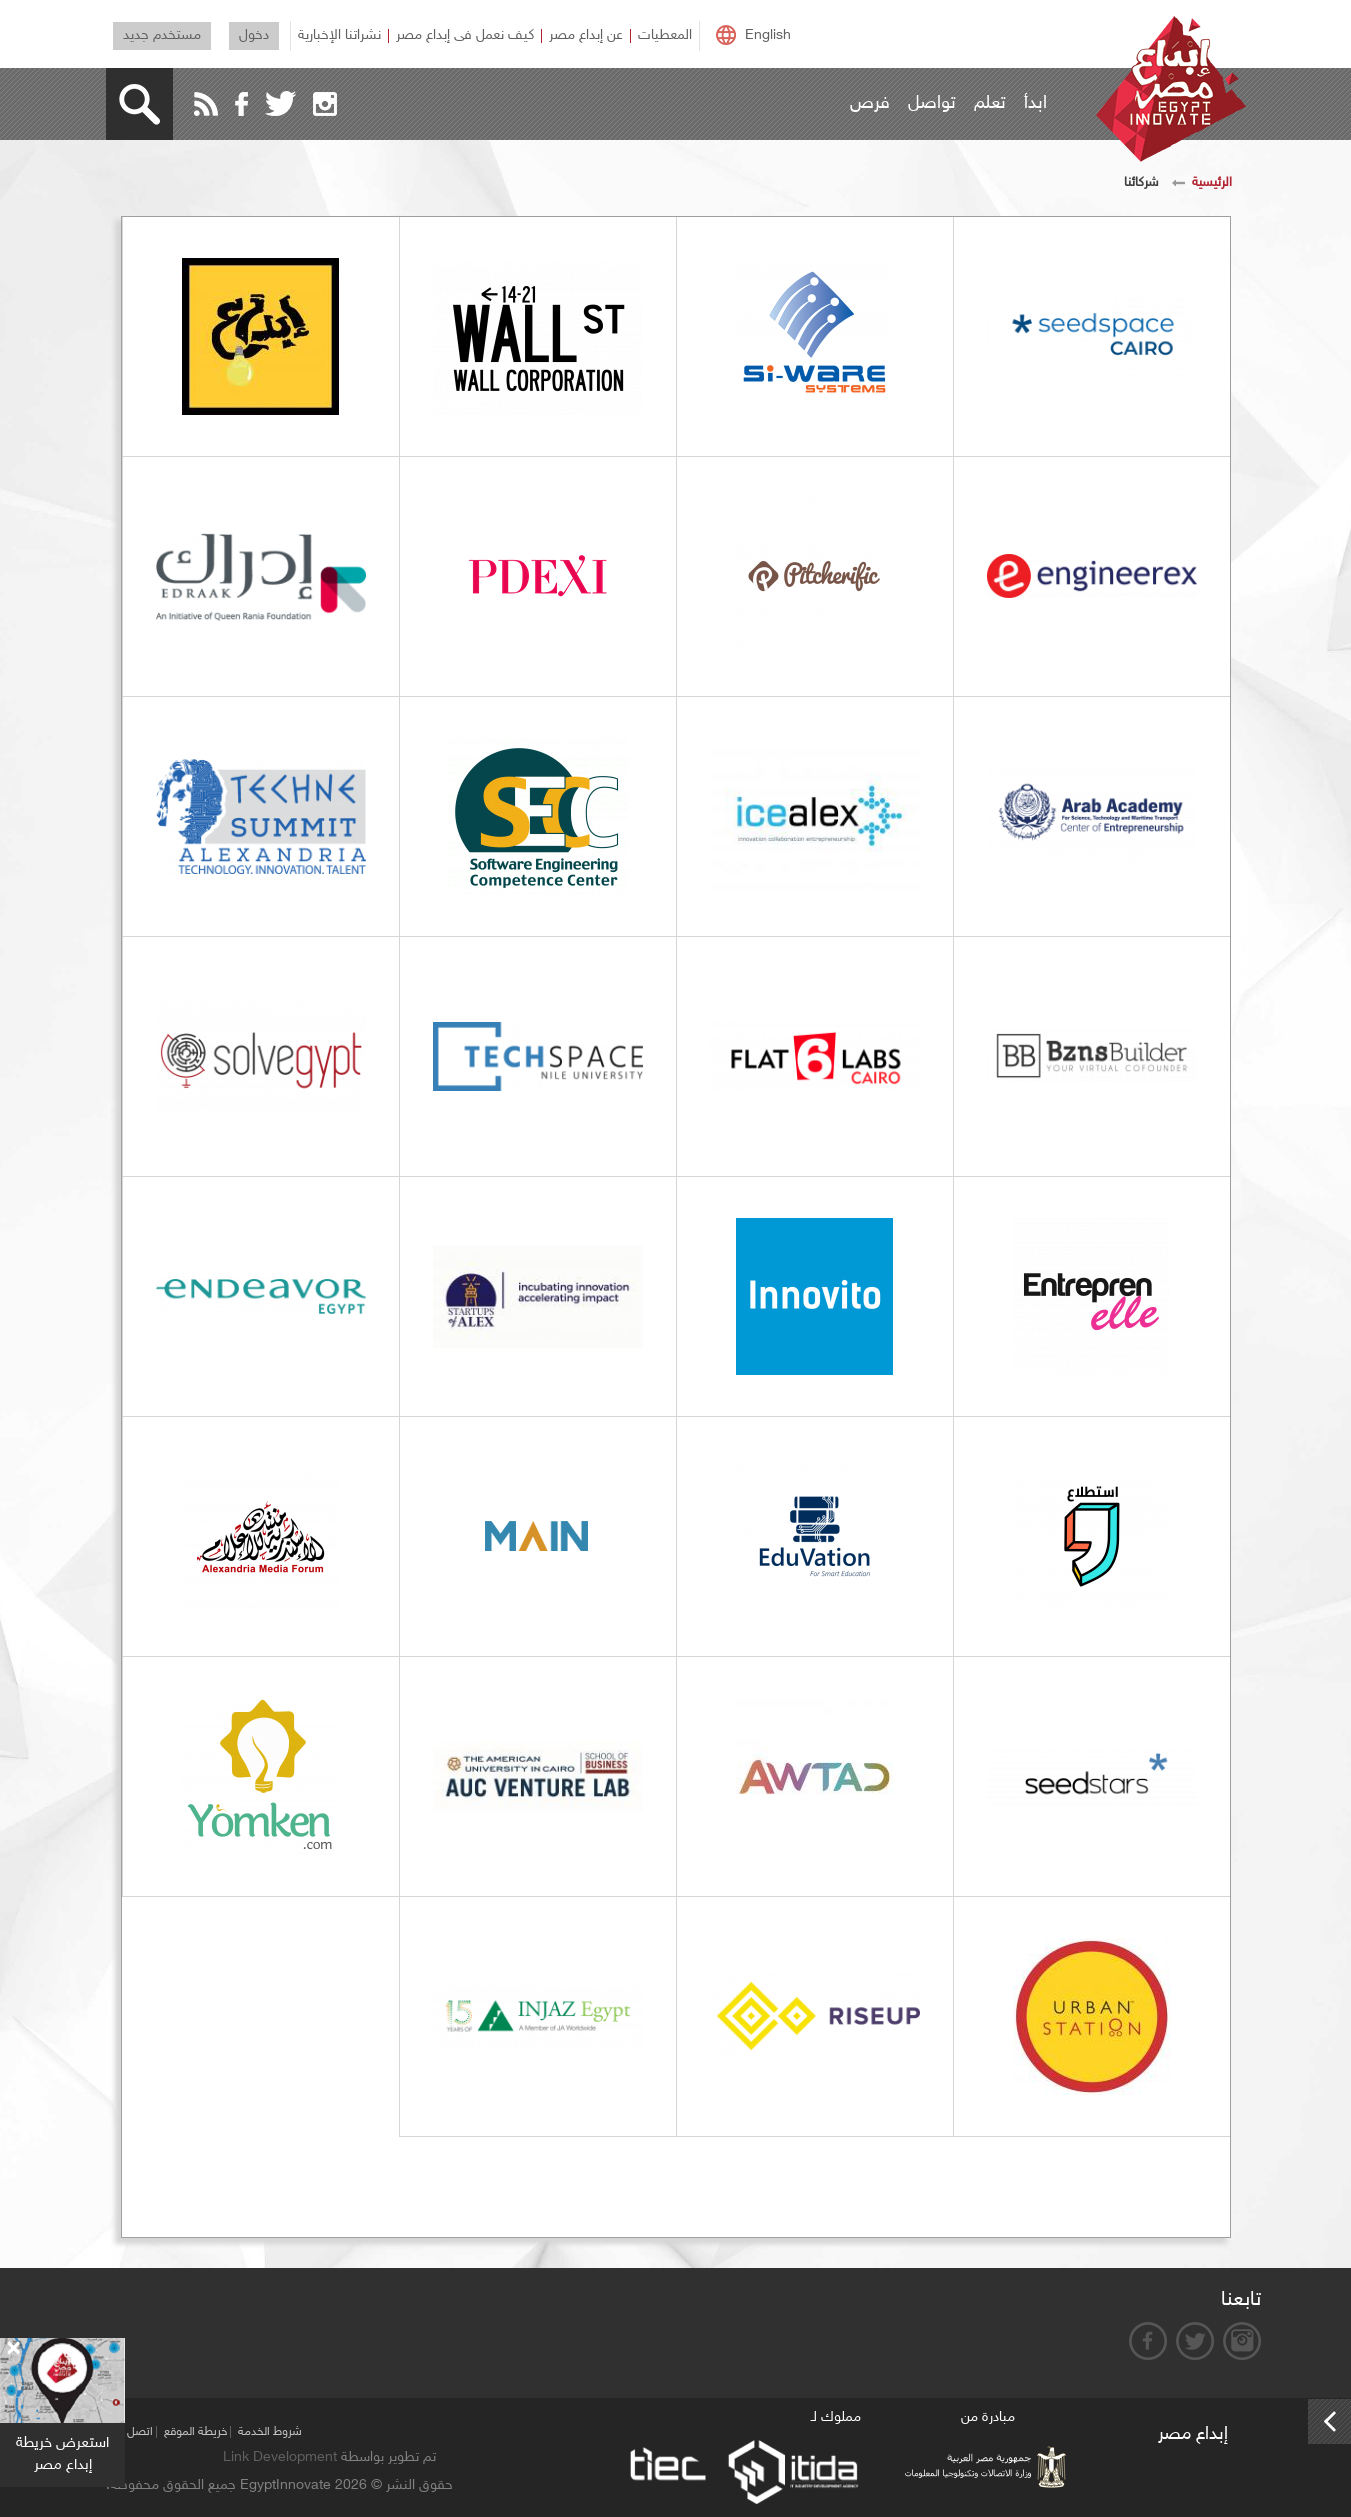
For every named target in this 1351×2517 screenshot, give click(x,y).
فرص (870, 104)
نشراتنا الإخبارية (339, 35)
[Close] (13, 2349)
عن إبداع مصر (586, 35)
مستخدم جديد (162, 35)
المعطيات (665, 35)
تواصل (932, 104)
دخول (254, 35)
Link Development (280, 2457)
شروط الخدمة (270, 2432)
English (768, 35)
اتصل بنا (133, 2432)
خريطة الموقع (195, 2432)
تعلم (990, 104)
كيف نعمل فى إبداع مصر (465, 35)
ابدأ (1035, 104)
